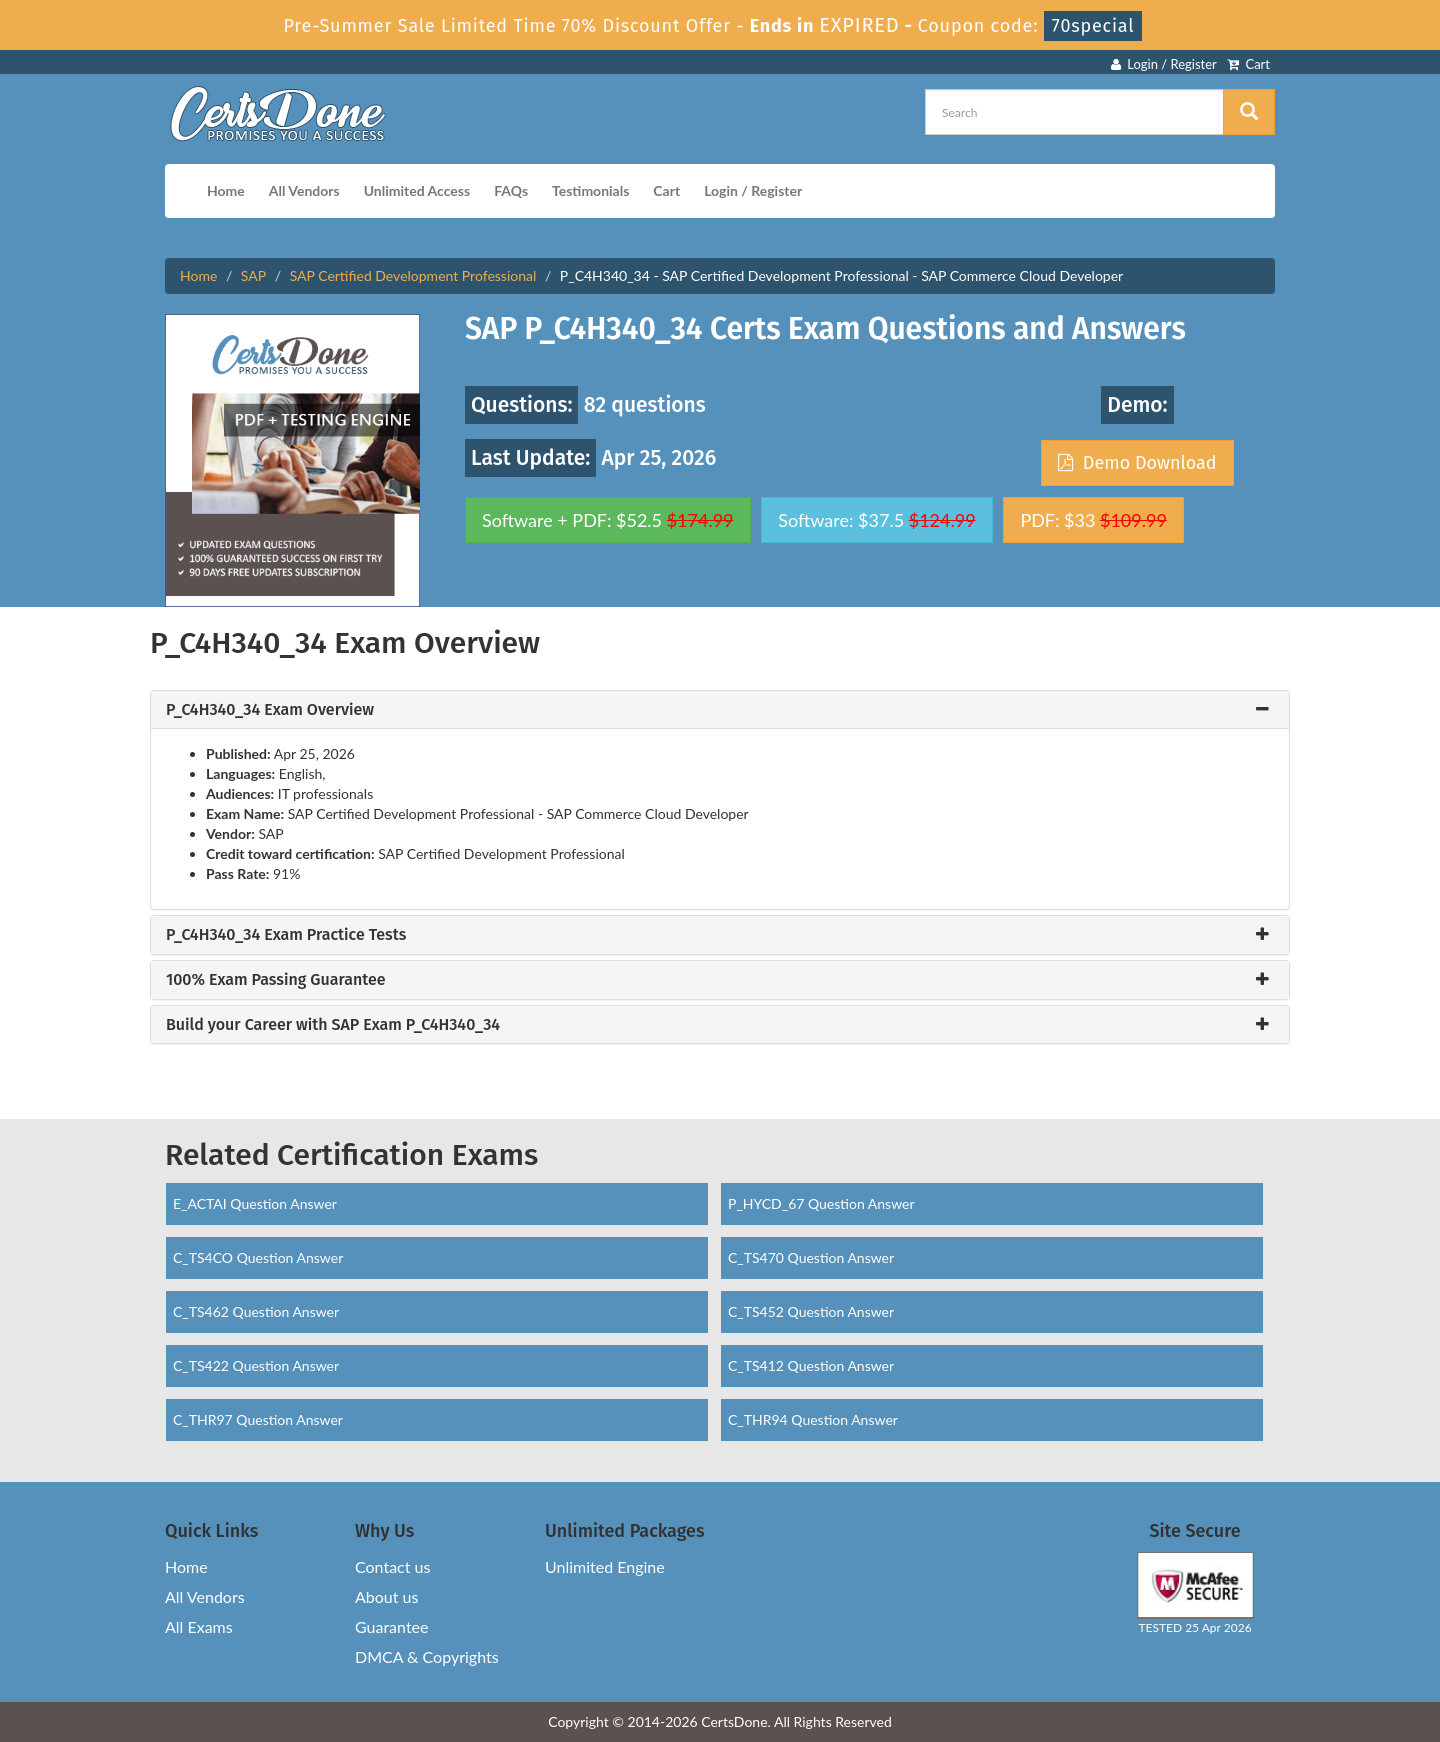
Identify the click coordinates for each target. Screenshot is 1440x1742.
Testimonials (590, 190)
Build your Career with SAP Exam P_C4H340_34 (333, 1025)
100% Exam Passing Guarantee (276, 980)
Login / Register (1164, 64)
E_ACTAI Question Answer (255, 1203)
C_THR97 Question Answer (258, 1419)
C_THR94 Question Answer (813, 1419)
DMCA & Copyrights (427, 1656)
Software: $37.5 (876, 520)
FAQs (511, 190)
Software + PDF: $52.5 (608, 520)
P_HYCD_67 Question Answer (821, 1203)
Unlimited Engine (605, 1566)
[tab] (720, 710)
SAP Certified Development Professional (413, 275)
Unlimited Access (417, 190)
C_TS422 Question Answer (256, 1365)
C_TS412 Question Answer (811, 1365)
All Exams (199, 1626)
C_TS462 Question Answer (256, 1311)
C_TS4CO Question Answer (258, 1257)
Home (226, 190)
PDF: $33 (1093, 520)
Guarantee (391, 1626)
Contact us (392, 1566)
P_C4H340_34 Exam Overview (270, 710)
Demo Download (1137, 463)
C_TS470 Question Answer (811, 1257)
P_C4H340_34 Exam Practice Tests (286, 935)
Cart (1248, 64)
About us (386, 1596)
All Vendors (304, 190)
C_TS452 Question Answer (811, 1311)
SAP (253, 275)
